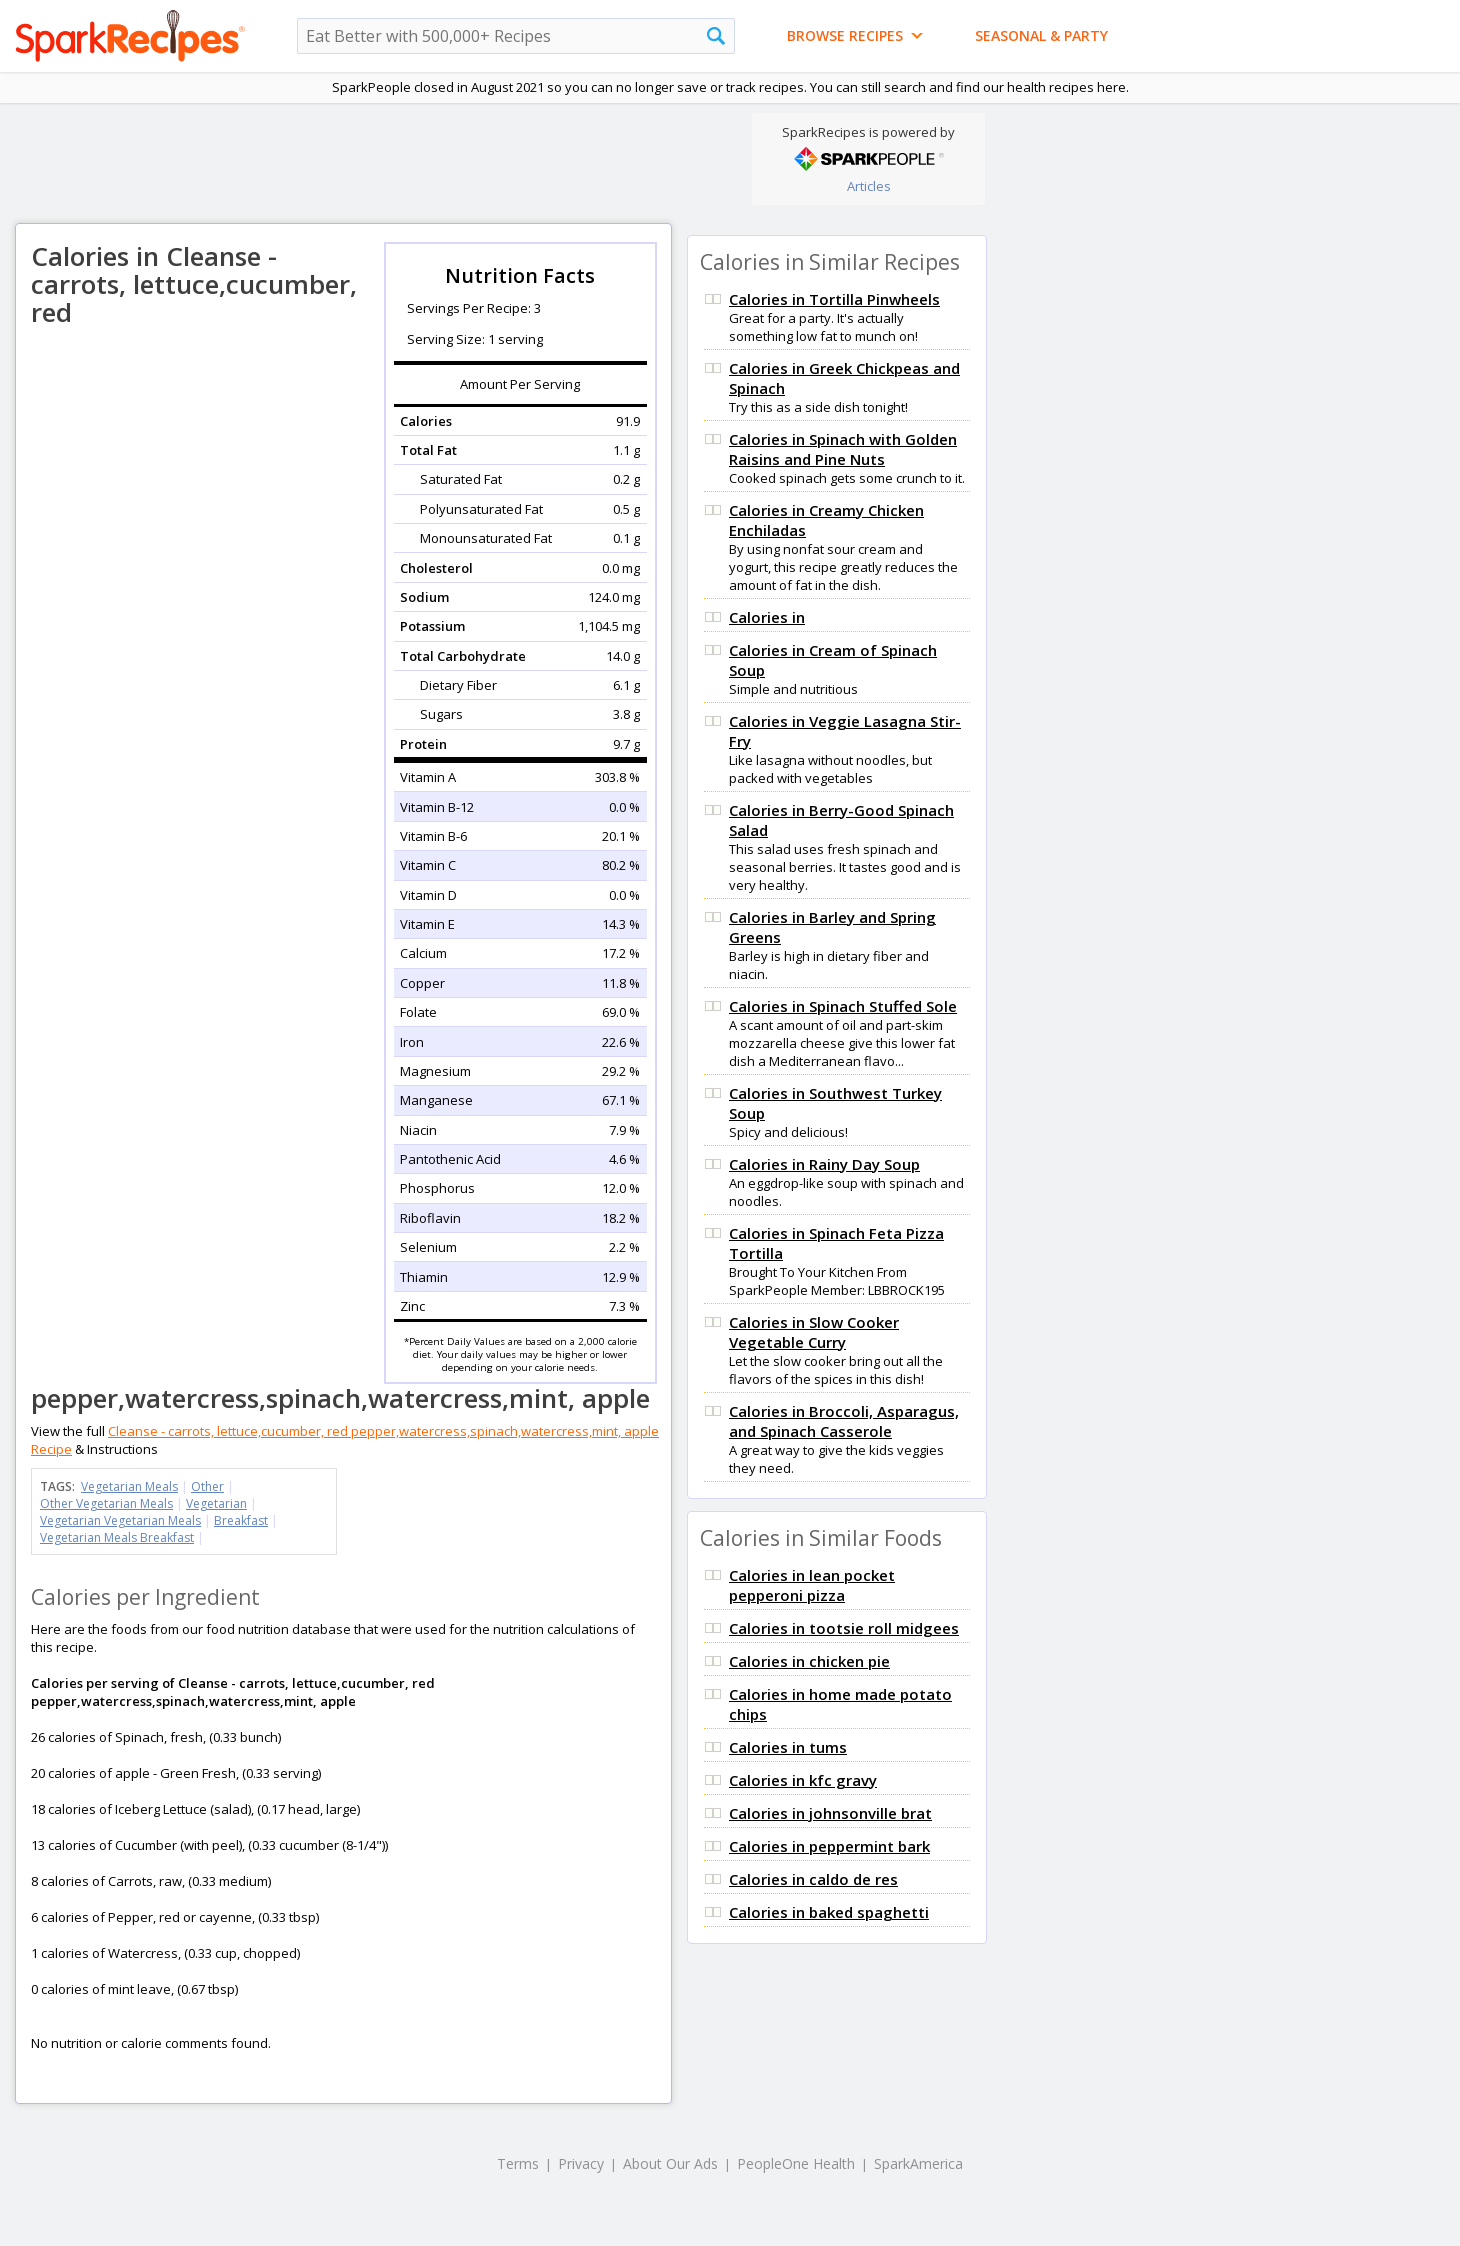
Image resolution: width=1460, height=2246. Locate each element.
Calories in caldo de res (813, 1879)
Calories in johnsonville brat (830, 1813)
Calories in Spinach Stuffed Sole (843, 1006)
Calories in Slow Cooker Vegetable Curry (814, 1332)
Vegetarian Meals (129, 1486)
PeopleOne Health (796, 2163)
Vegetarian (216, 1503)
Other (207, 1486)
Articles (869, 186)
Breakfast (241, 1520)
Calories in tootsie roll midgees (844, 1628)
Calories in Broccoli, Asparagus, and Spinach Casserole (844, 1421)
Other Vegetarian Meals (106, 1503)
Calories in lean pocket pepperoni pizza (812, 1585)
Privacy (581, 2163)
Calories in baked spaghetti (829, 1912)
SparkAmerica (918, 2163)
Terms (518, 2163)
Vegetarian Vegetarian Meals (120, 1520)
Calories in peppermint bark (829, 1846)
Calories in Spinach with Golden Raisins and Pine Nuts (843, 449)
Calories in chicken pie (809, 1661)
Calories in (767, 617)
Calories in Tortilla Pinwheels (834, 299)
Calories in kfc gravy (803, 1780)
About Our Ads (670, 2163)
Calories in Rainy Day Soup (824, 1164)
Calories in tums (788, 1747)
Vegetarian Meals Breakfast (117, 1537)
